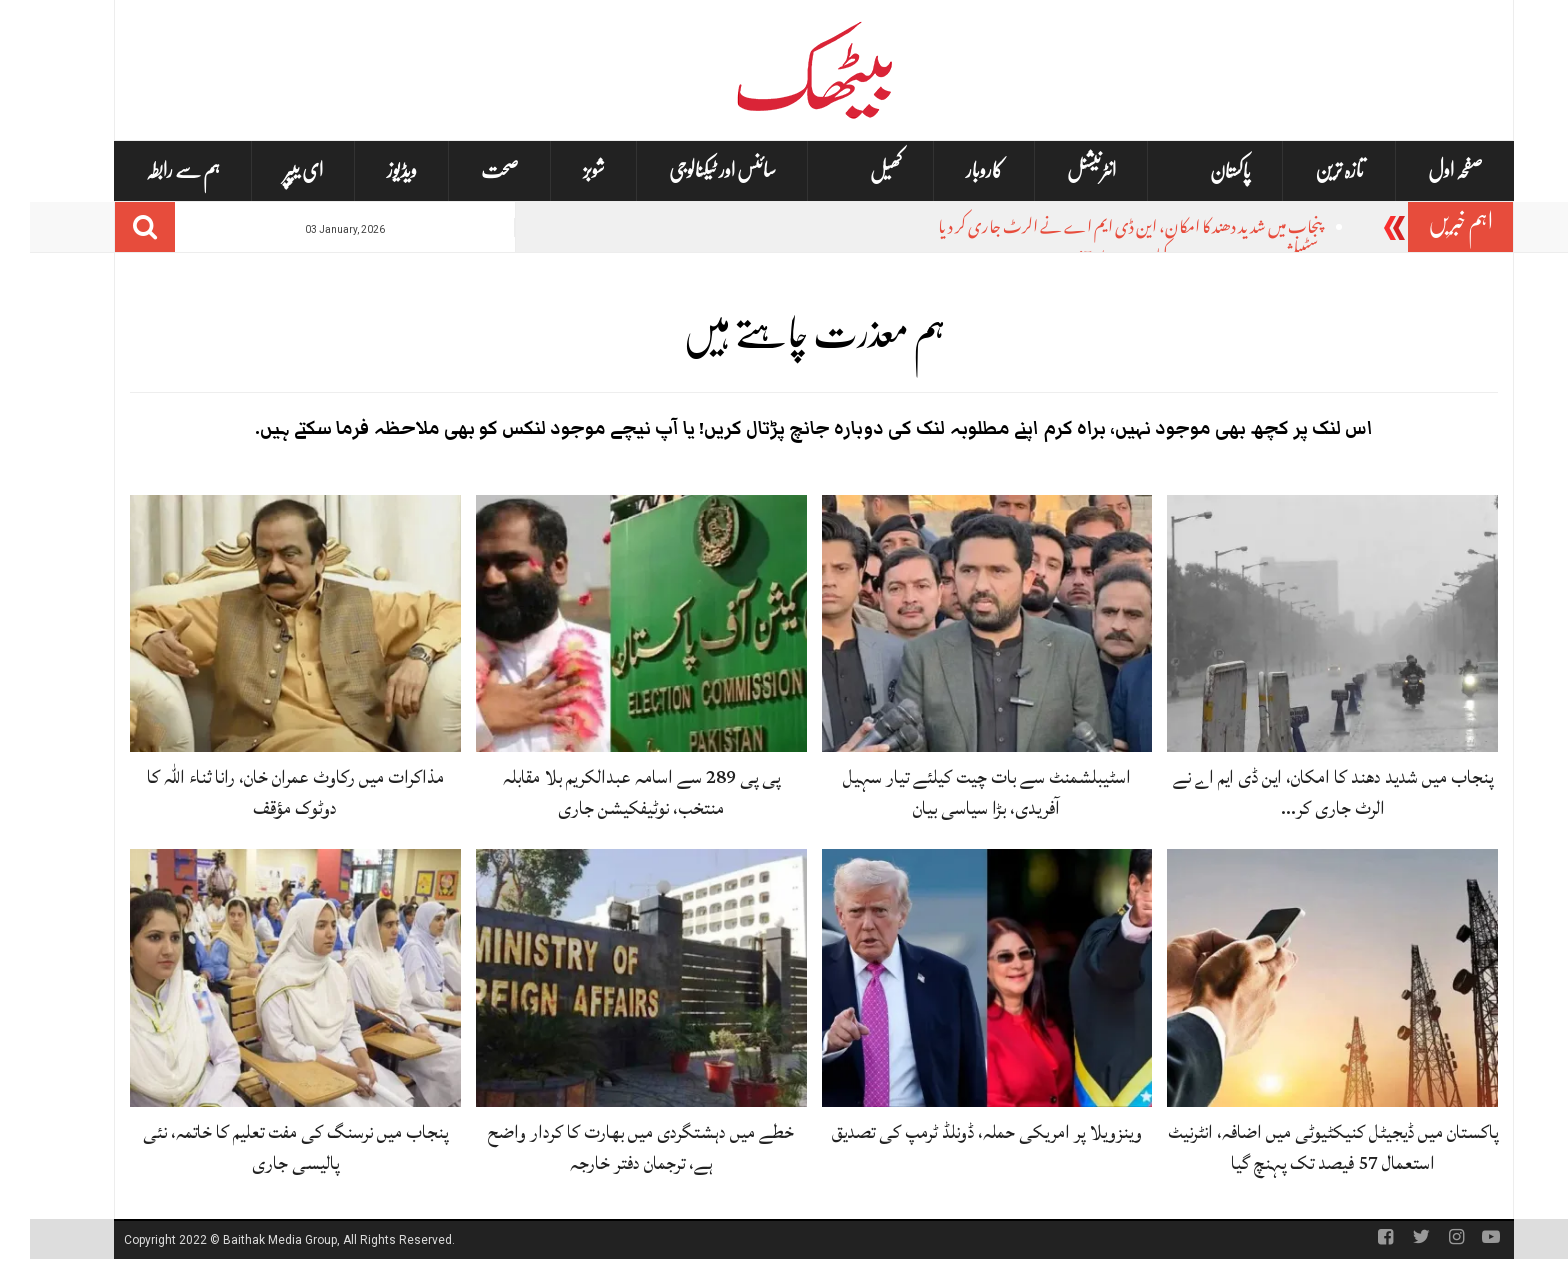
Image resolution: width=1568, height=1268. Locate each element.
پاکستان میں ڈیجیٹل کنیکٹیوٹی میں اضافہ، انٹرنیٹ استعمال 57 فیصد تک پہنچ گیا (1303, 1147)
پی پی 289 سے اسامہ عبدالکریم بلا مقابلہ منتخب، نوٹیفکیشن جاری (611, 792)
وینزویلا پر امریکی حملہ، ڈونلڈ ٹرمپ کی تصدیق (957, 1132)
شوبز (564, 170)
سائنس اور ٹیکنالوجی (692, 170)
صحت (470, 170)
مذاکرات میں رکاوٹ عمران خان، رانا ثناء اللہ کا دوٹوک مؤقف (265, 792)
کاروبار (954, 170)
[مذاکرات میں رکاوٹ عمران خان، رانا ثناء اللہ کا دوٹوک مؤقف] (265, 624)
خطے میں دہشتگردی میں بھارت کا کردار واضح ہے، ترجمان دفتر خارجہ (611, 1147)
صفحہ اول (1425, 170)
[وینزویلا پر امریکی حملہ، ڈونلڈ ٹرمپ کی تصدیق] (957, 979)
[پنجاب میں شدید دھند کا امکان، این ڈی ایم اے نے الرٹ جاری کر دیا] (1302, 624)
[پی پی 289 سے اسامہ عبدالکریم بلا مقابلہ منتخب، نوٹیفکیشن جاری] (611, 624)
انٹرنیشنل (1061, 170)
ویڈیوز (372, 170)
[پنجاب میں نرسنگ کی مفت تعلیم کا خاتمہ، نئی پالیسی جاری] (265, 979)
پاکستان (1200, 171)
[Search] (115, 227)
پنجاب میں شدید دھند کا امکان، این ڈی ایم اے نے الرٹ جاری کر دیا (1100, 229)
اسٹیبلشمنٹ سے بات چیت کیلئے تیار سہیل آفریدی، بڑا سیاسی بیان (957, 792)
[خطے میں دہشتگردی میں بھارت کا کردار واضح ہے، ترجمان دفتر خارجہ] (611, 979)
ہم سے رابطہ (153, 170)
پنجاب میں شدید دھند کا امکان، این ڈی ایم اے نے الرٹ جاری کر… (1303, 792)
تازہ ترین (1309, 170)
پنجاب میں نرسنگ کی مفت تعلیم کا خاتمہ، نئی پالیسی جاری (265, 1147)
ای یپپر (273, 170)
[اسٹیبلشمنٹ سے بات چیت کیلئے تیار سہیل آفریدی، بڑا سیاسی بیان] (957, 624)
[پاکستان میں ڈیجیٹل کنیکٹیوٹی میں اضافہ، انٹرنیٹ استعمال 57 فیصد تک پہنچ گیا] (1302, 979)
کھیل (856, 171)
